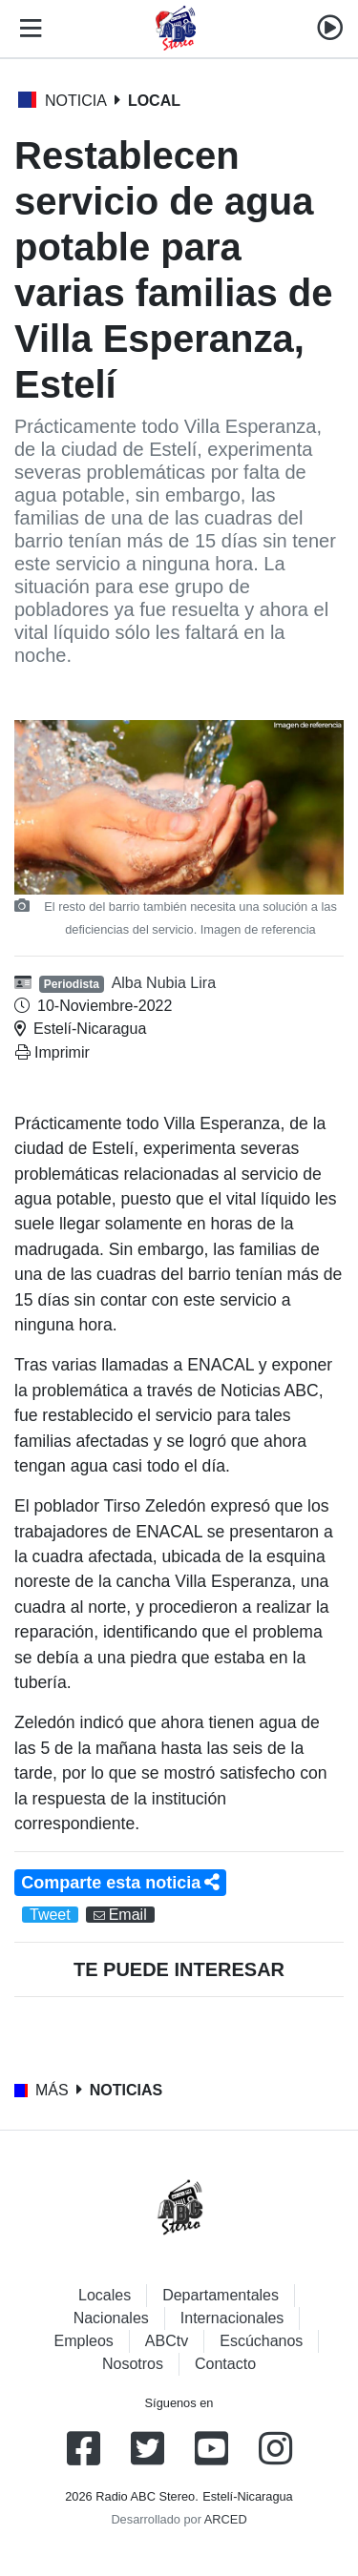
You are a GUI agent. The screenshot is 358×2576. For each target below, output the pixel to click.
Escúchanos (261, 2341)
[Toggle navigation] (26, 28)
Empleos (84, 2341)
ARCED (225, 2519)
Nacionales (111, 2318)
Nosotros (132, 2364)
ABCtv (166, 2341)
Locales (104, 2295)
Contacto (225, 2364)
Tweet (50, 1914)
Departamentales (220, 2295)
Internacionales (232, 2318)
